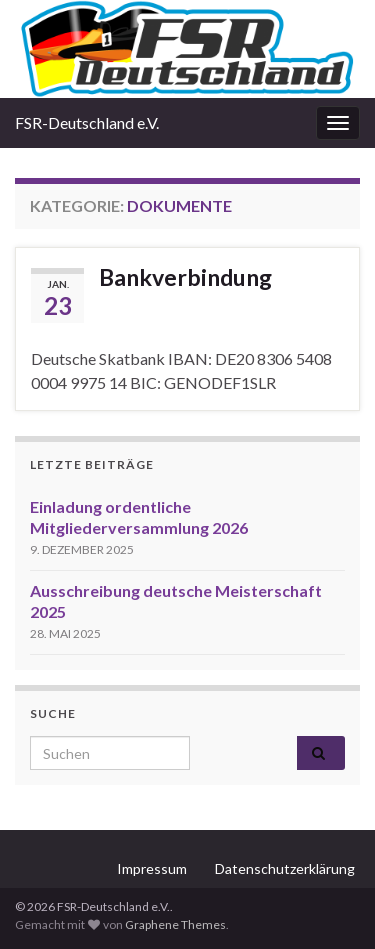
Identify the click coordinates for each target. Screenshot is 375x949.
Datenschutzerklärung (285, 868)
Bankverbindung (185, 277)
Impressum (152, 868)
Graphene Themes (175, 924)
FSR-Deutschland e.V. (87, 122)
